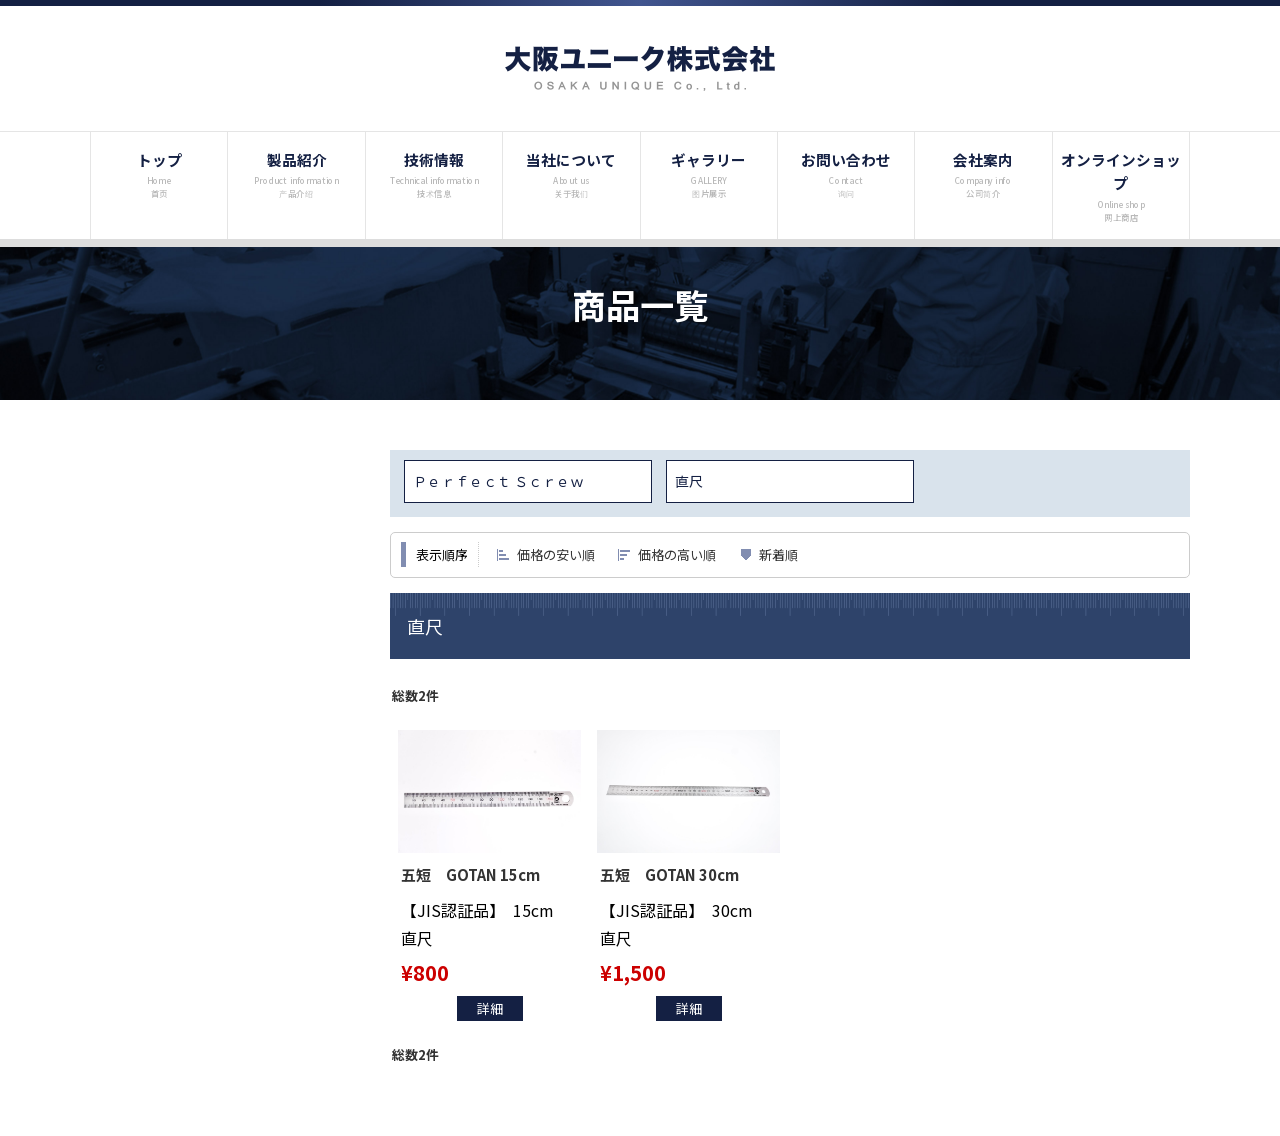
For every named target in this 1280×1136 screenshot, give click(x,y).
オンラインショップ (1121, 186)
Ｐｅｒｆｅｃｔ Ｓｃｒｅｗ (498, 481)
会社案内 (983, 174)
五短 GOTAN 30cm (673, 874)
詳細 (490, 1008)
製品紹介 (296, 174)
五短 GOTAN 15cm (474, 874)
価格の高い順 (677, 554)
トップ (159, 174)
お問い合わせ (846, 174)
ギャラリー (708, 174)
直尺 (689, 481)
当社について (571, 174)
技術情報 (434, 174)
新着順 (778, 554)
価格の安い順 (556, 554)
